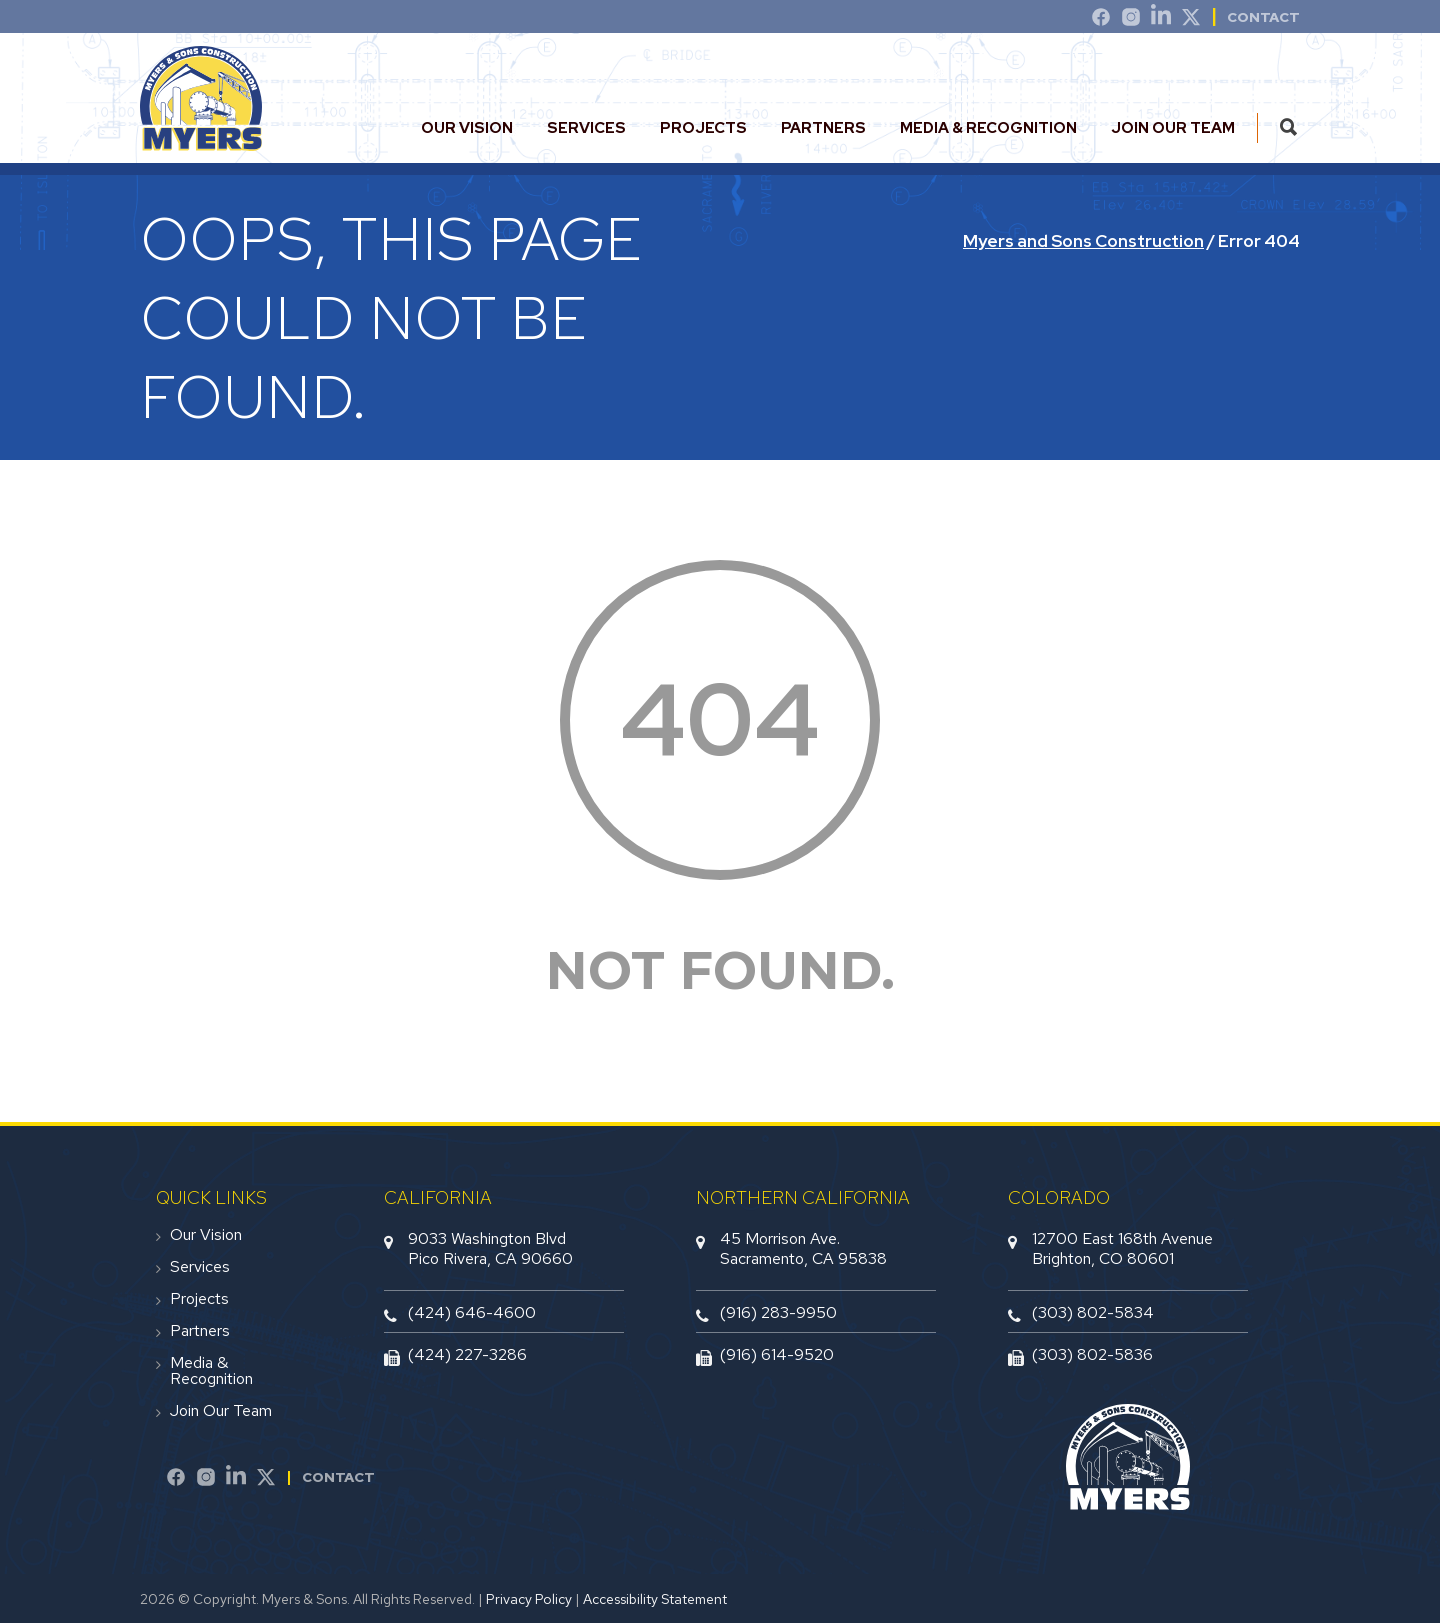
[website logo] (201, 142)
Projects (703, 128)
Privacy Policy (529, 1599)
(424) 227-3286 (467, 1354)
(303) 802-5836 (1092, 1354)
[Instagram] (1131, 20)
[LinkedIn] (1161, 20)
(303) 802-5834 (1093, 1312)
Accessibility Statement (655, 1599)
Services (586, 128)
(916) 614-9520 (777, 1354)
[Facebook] (176, 1480)
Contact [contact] (1263, 17)
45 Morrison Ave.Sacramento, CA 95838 (803, 1248)
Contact (338, 1477)
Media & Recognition (988, 128)
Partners (823, 128)
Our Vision (467, 128)
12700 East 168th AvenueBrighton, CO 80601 (1122, 1248)
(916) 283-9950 (778, 1312)
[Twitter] (1191, 20)
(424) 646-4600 (472, 1312)
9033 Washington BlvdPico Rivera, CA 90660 (490, 1248)
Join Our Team (1173, 128)
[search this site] (1288, 128)
